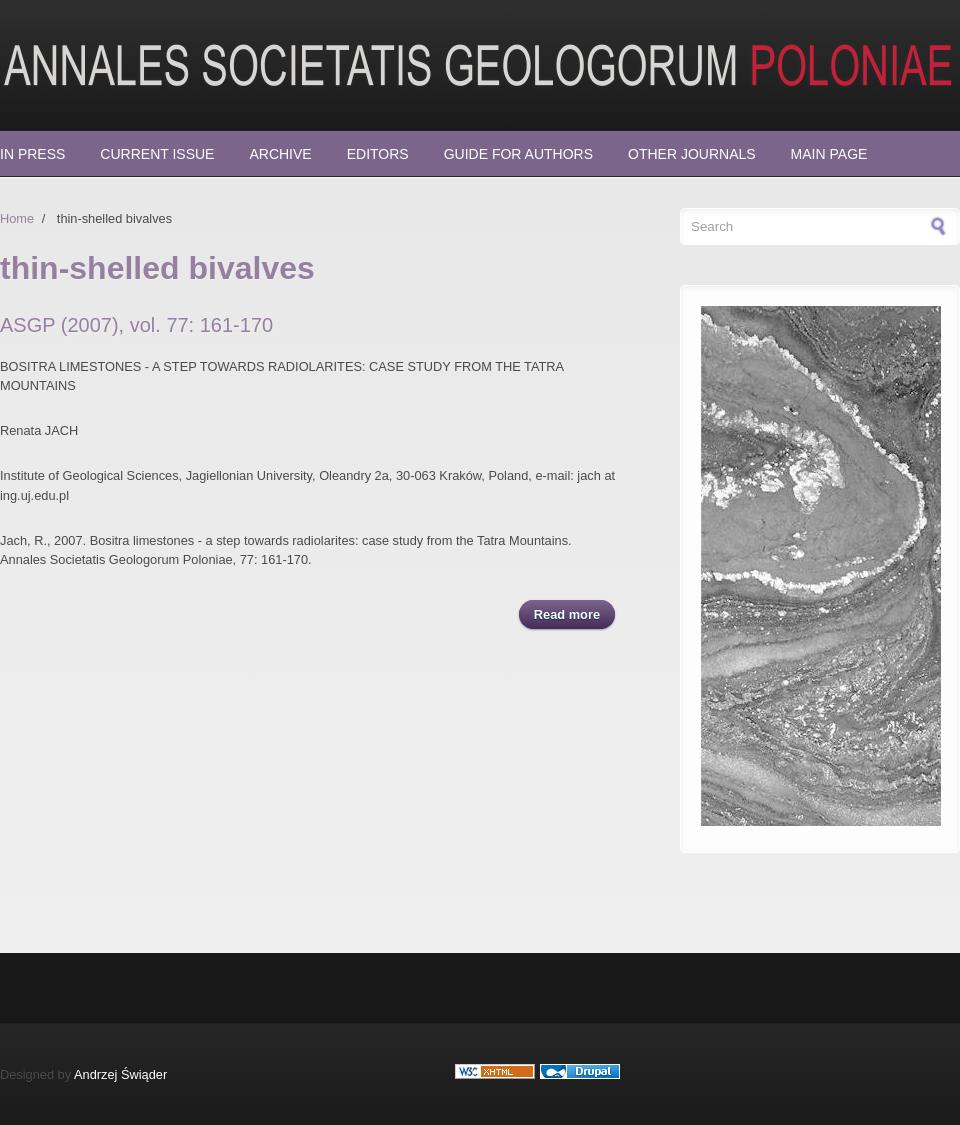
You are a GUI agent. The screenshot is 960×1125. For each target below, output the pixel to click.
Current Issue (157, 154)
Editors (378, 154)
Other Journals (692, 154)
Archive (280, 154)
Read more (574, 613)
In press (32, 154)
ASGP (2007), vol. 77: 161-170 (136, 325)
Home (17, 218)
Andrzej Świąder (120, 1074)
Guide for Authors (518, 154)
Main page (829, 154)
